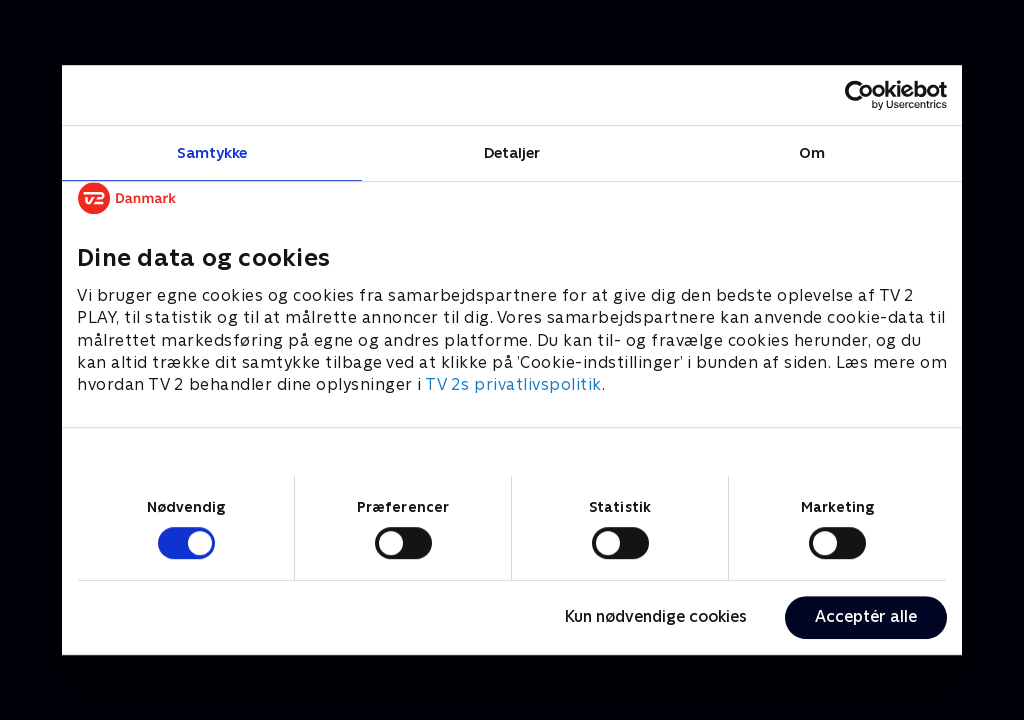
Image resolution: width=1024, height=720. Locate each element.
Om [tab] (812, 152)
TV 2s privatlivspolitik (513, 385)
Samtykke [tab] (212, 152)
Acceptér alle (866, 616)
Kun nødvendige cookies (656, 616)
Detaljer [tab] (512, 152)
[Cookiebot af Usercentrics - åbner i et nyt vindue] (859, 95)
